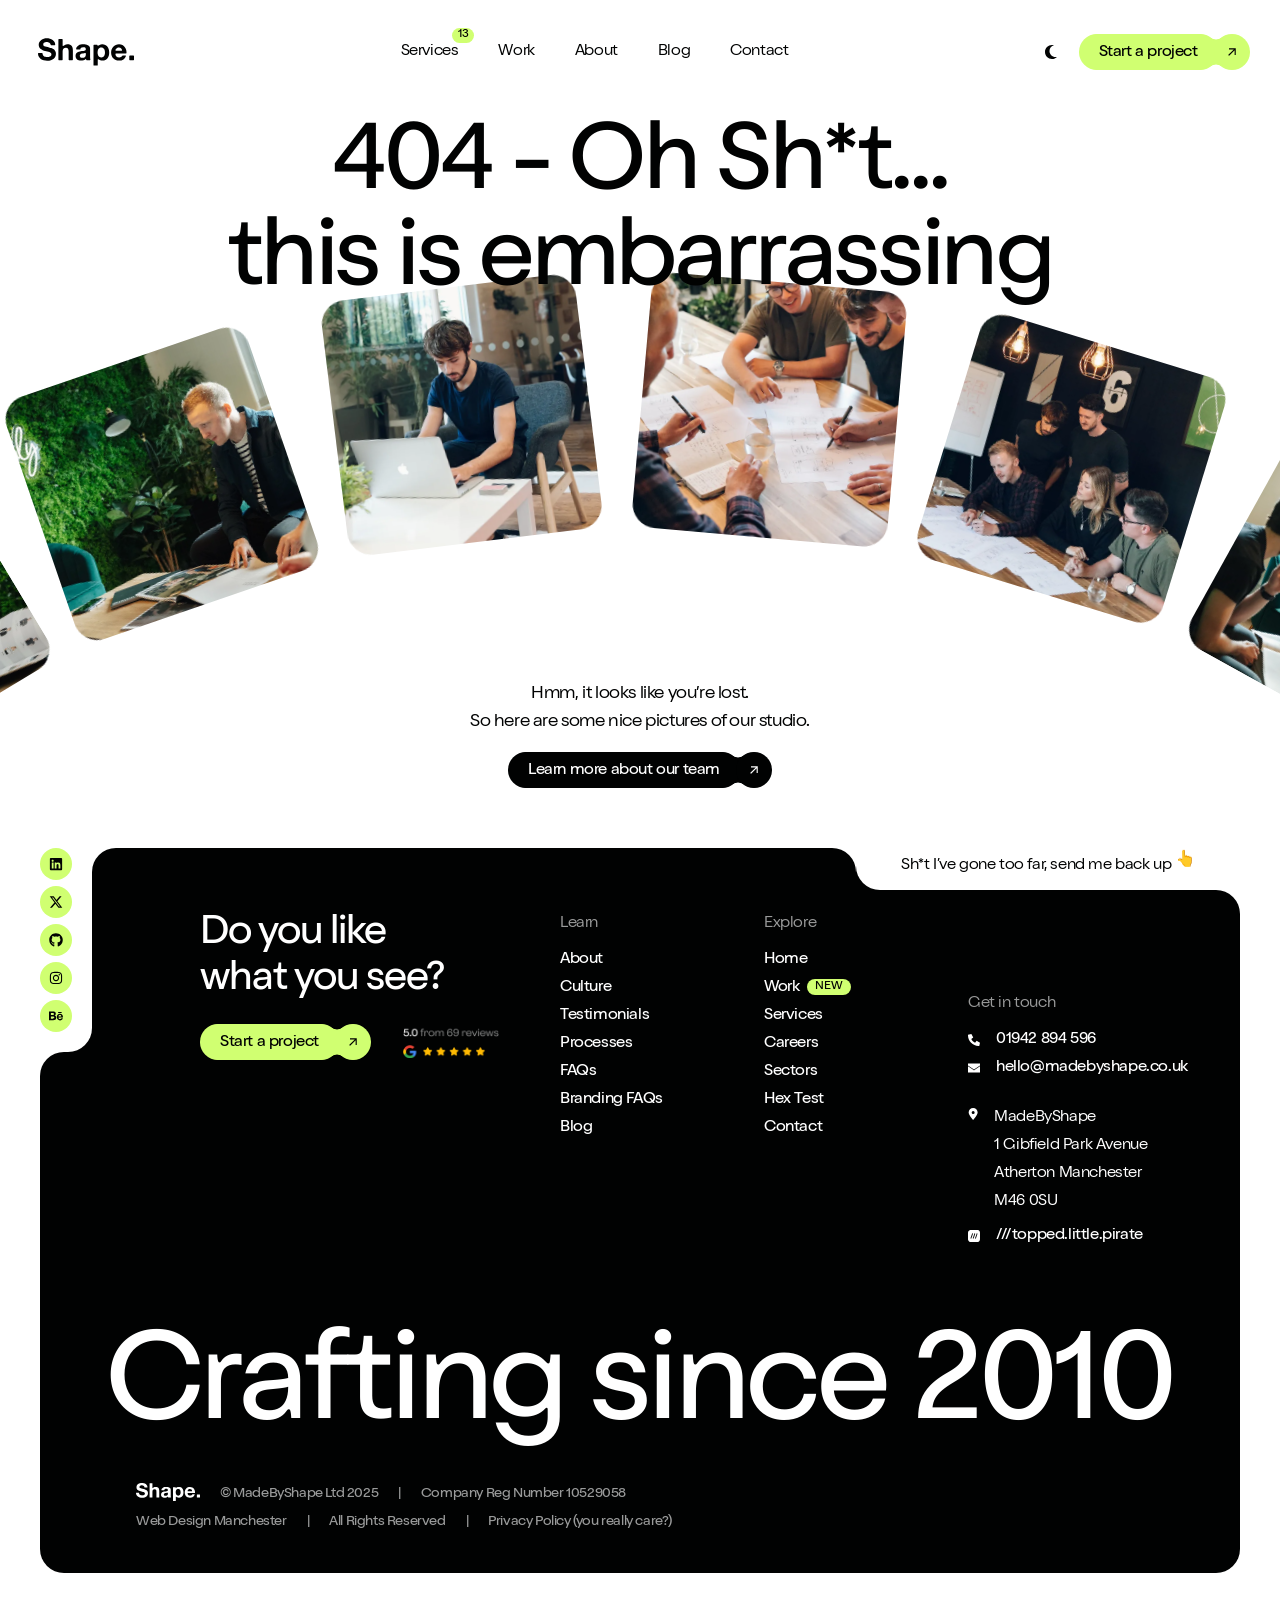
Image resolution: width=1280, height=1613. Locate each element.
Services (430, 52)
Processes (596, 1044)
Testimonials (604, 1016)
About (596, 52)
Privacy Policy (580, 1522)
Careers (791, 1044)
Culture (585, 988)
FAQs (578, 1072)
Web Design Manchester (211, 1522)
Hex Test (794, 1100)
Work (516, 52)
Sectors (790, 1072)
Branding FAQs (611, 1100)
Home (785, 960)
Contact (759, 52)
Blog (674, 52)
